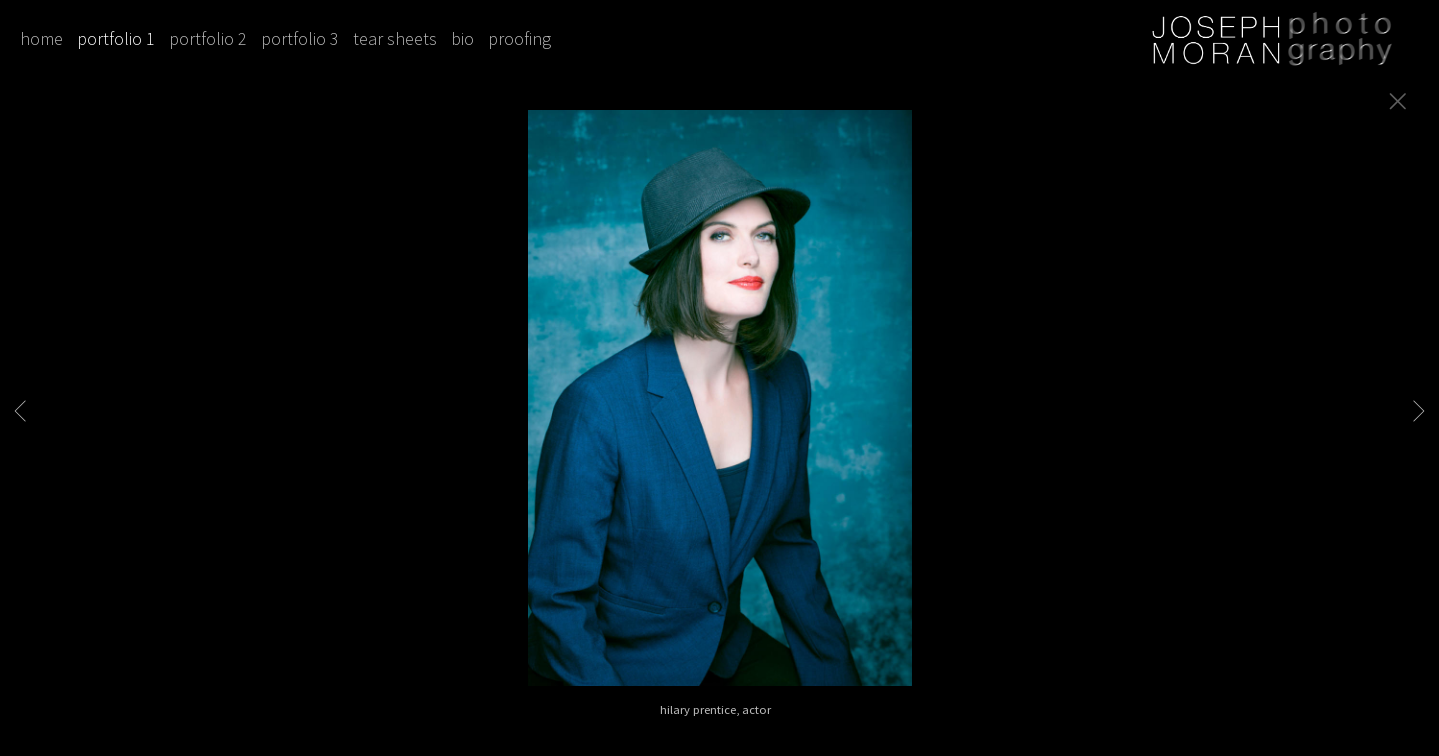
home (41, 38)
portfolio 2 (208, 38)
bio (462, 38)
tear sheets (395, 38)
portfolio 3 (300, 38)
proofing (519, 38)
